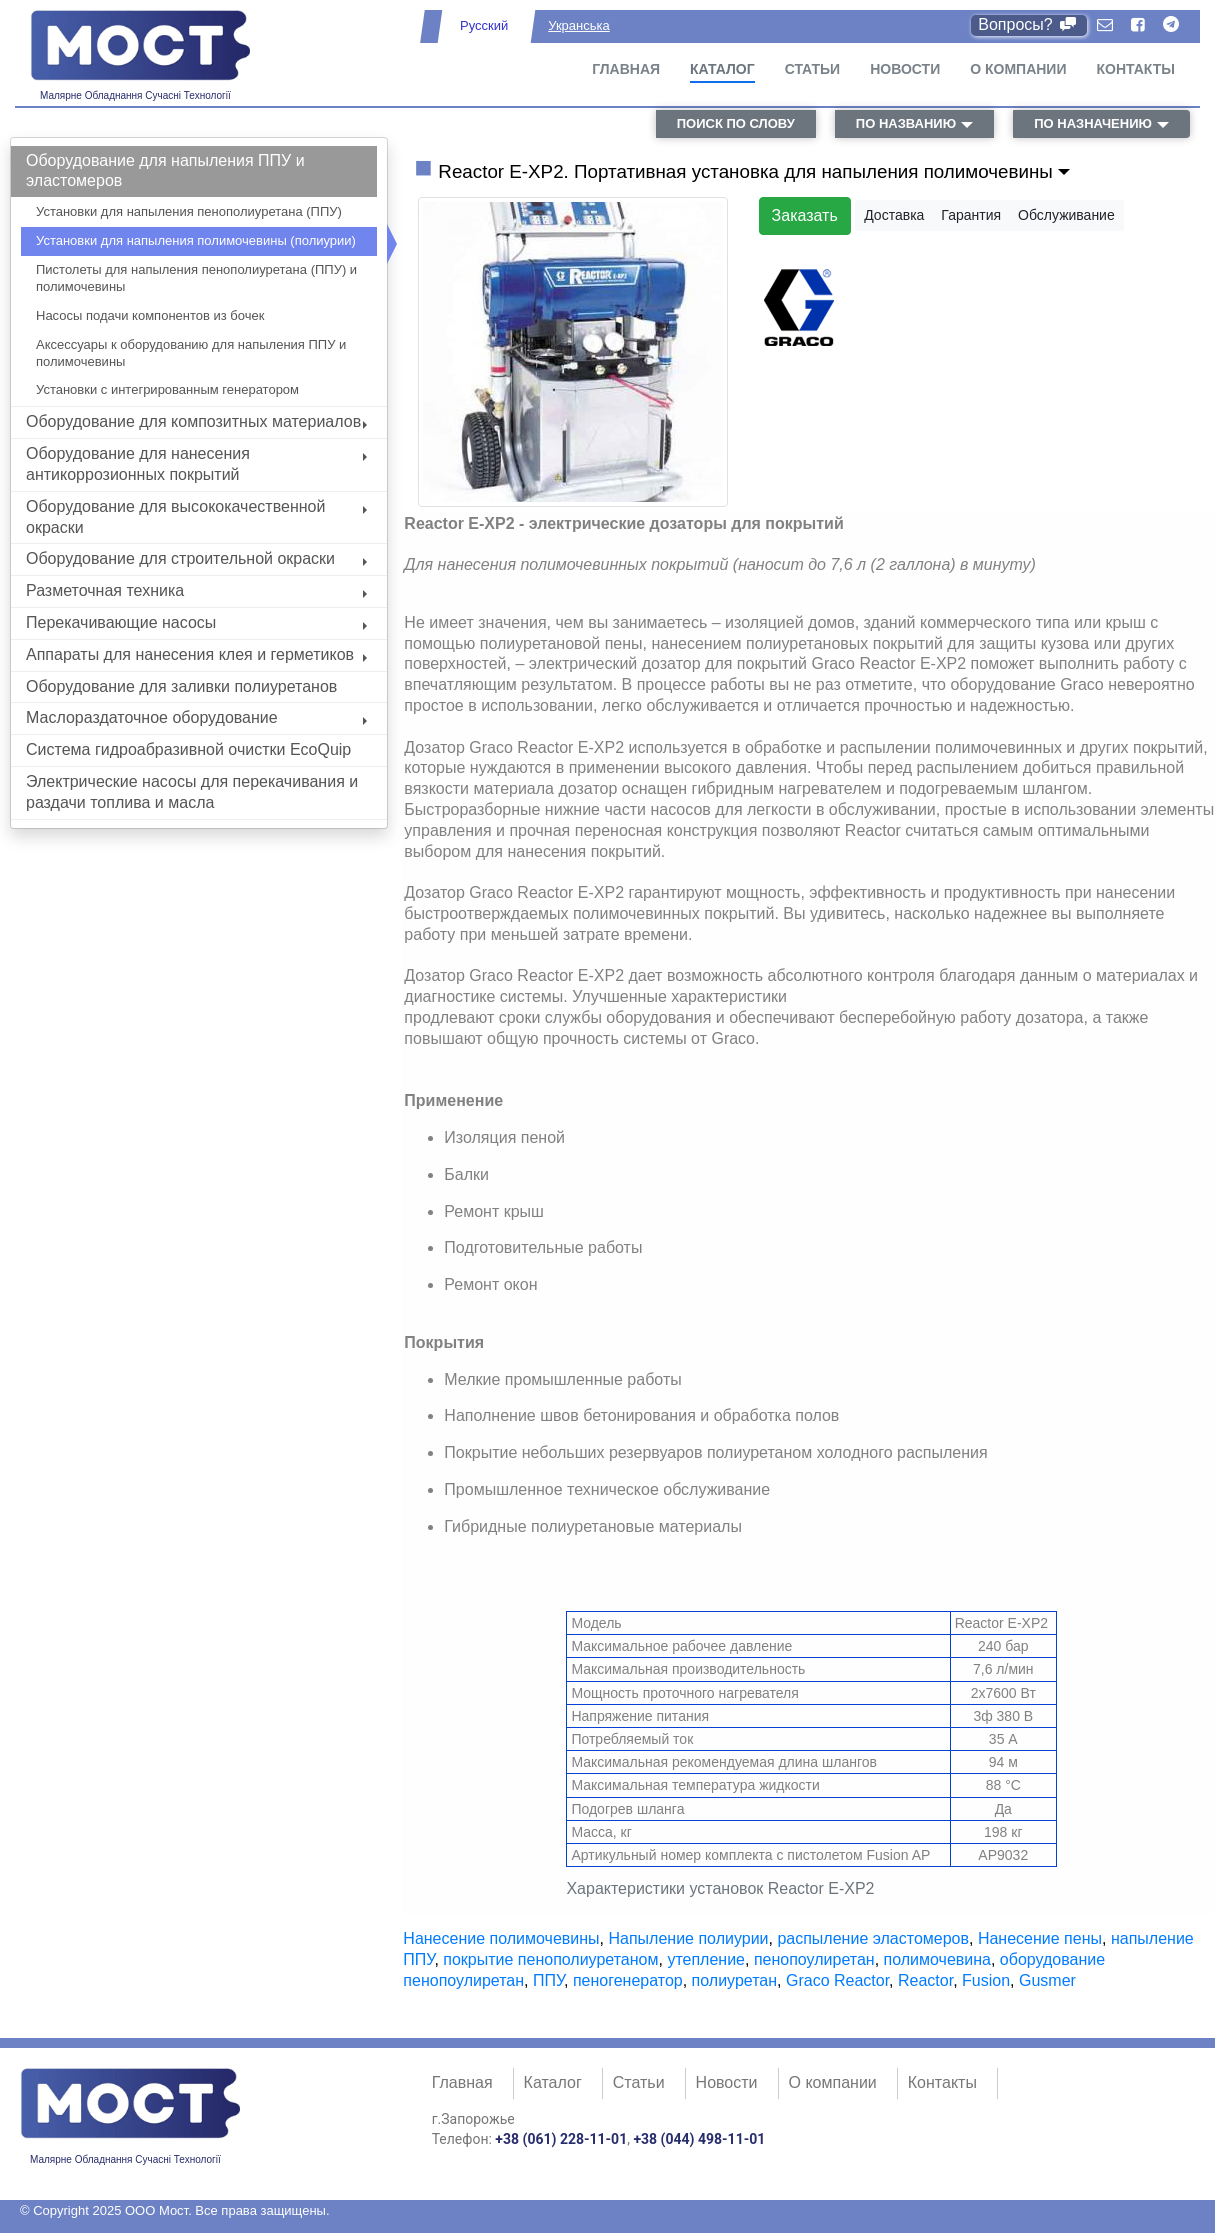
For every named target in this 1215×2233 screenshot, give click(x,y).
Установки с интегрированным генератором (167, 389)
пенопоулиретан (814, 1959)
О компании (1018, 69)
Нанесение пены (1040, 1938)
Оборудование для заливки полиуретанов (181, 686)
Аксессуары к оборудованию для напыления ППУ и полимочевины (191, 353)
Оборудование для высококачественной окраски (196, 517)
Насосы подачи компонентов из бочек (150, 315)
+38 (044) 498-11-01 (699, 2139)
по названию (906, 123)
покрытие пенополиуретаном (550, 1959)
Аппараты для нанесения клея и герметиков (196, 654)
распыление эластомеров (873, 1938)
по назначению (1093, 123)
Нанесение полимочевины (501, 1938)
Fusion (986, 1980)
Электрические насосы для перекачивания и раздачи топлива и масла (192, 792)
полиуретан (734, 1980)
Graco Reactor (837, 1980)
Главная (626, 69)
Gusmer (1047, 1980)
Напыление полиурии (688, 1938)
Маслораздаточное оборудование (196, 717)
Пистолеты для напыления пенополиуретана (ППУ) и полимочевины (196, 278)
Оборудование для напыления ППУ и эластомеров (165, 171)
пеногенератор (628, 1980)
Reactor (925, 1980)
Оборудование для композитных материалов (196, 421)
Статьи (813, 69)
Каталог (722, 69)
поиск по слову (736, 123)
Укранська (578, 25)
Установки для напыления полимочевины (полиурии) (196, 240)
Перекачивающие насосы (196, 622)
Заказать (805, 215)
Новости (905, 69)
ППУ (548, 1980)
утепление (706, 1959)
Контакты (1136, 69)
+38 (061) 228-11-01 (561, 2139)
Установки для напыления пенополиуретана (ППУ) (189, 211)
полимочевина (937, 1959)
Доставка (894, 215)
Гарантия (971, 215)
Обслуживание (1066, 215)
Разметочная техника (196, 590)
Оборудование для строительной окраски (196, 558)
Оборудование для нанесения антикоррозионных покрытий (196, 464)
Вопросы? (1028, 24)
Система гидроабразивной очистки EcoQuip (188, 749)
